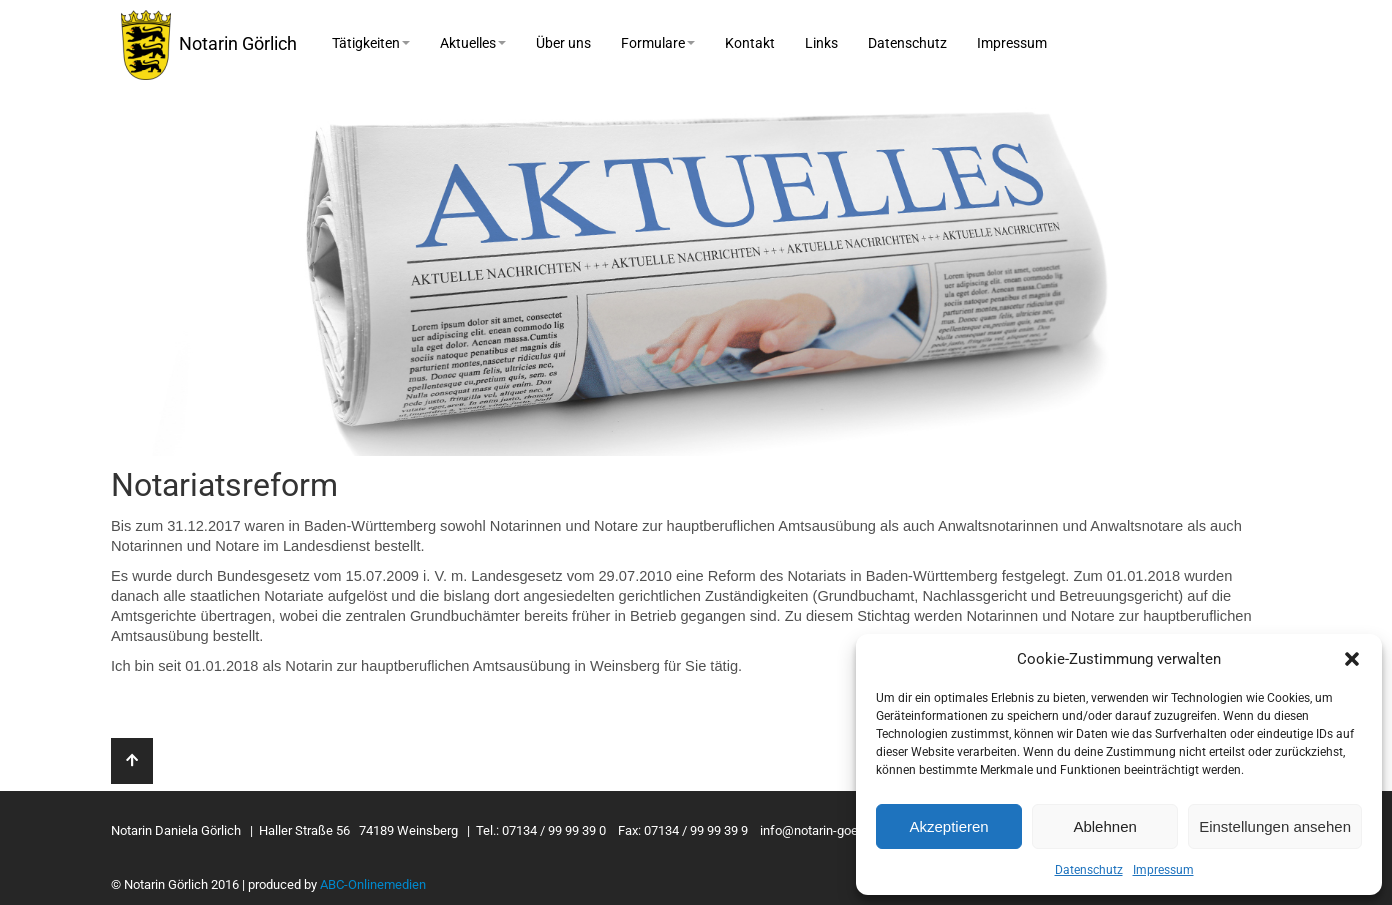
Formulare (658, 43)
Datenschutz (1089, 870)
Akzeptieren (948, 826)
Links (821, 43)
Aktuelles (473, 43)
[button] (1352, 659)
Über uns (563, 43)
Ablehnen (1104, 826)
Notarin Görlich (209, 45)
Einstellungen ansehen (1275, 826)
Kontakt (750, 43)
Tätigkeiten (371, 43)
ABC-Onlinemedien (373, 884)
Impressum (1163, 870)
